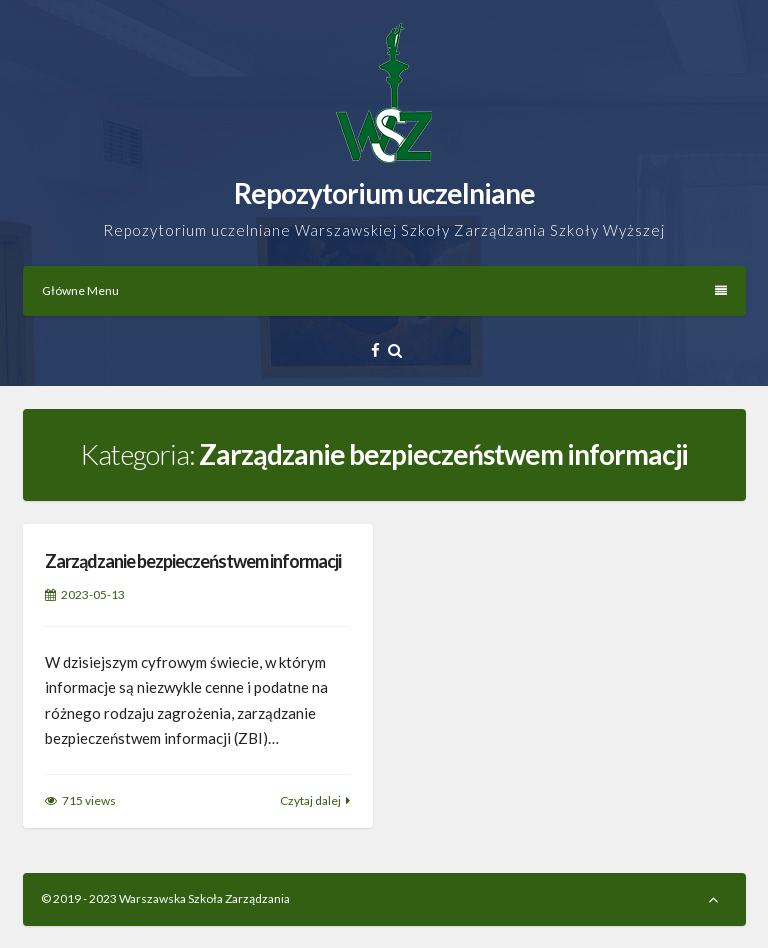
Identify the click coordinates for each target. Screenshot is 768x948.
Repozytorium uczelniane (384, 193)
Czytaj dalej (310, 800)
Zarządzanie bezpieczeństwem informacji (193, 561)
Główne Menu (384, 290)
